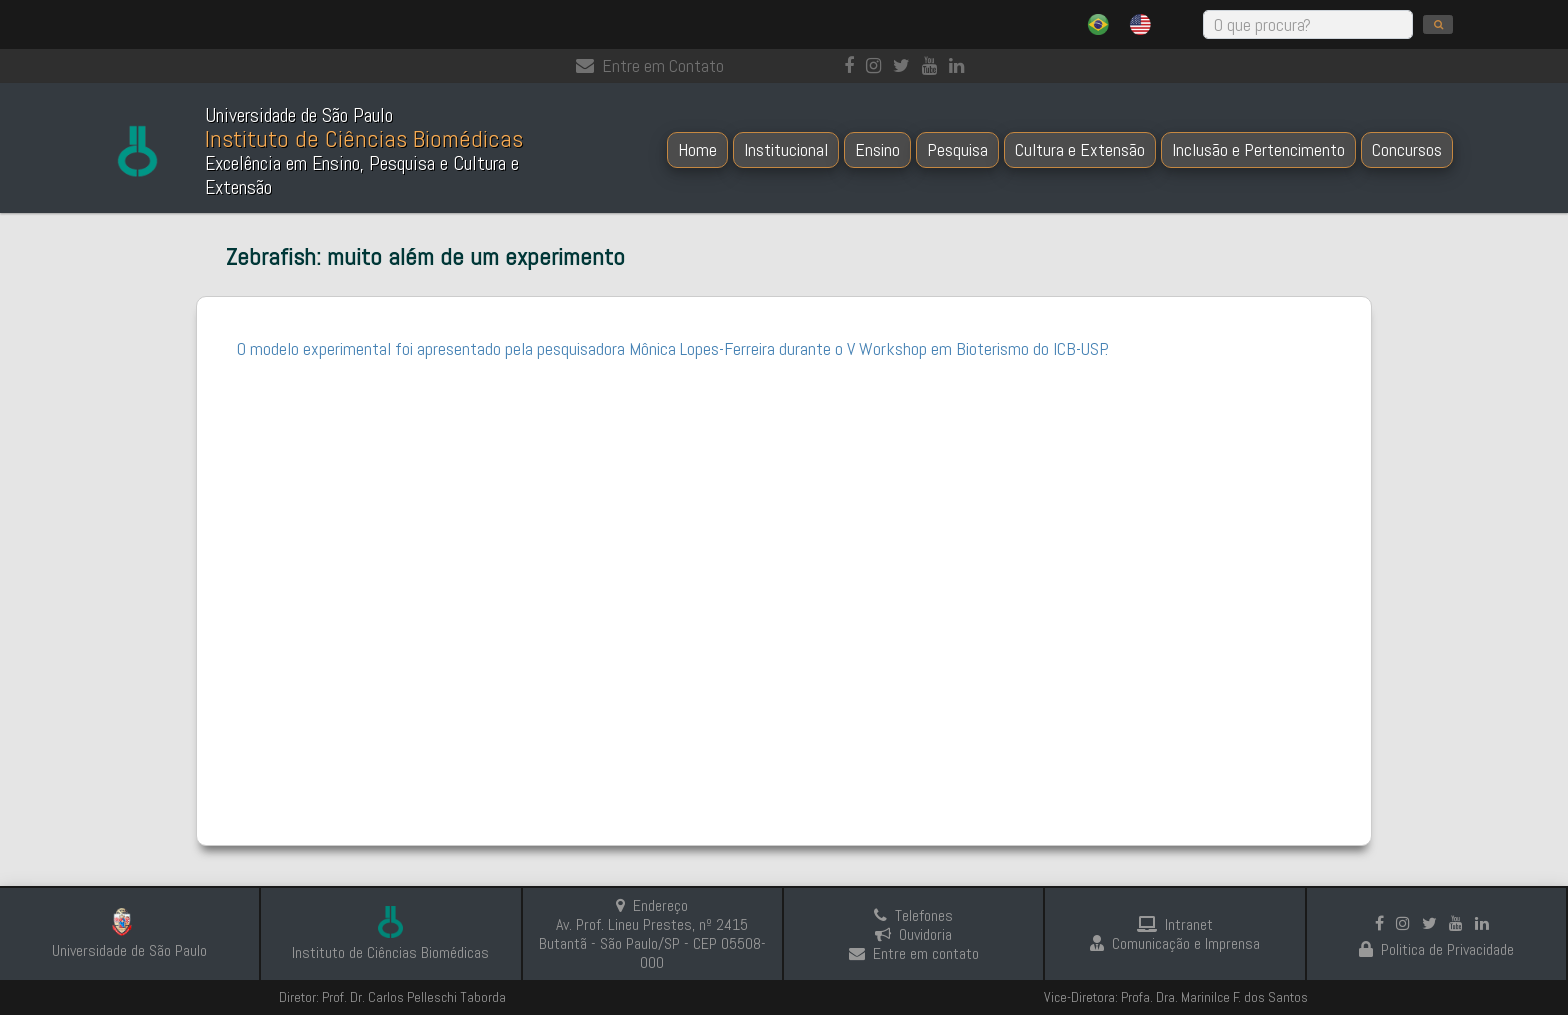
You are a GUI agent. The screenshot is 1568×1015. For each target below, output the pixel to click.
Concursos (1407, 149)
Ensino (877, 149)
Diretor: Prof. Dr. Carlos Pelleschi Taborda (392, 997)
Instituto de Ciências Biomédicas (390, 952)
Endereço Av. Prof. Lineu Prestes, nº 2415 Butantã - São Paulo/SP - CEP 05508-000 (652, 934)
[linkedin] (960, 65)
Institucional (786, 149)
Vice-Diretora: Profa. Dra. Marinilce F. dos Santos (1176, 997)
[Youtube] (933, 65)
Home (697, 149)
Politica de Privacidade (1436, 949)
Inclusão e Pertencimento (1258, 149)
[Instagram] (877, 65)
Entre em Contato (650, 65)
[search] (1438, 24)
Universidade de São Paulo (129, 950)
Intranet (1175, 924)
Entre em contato (914, 953)
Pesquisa (957, 149)
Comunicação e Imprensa (1175, 943)
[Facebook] (853, 65)
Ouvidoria (913, 934)
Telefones (913, 915)
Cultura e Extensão (1080, 149)
